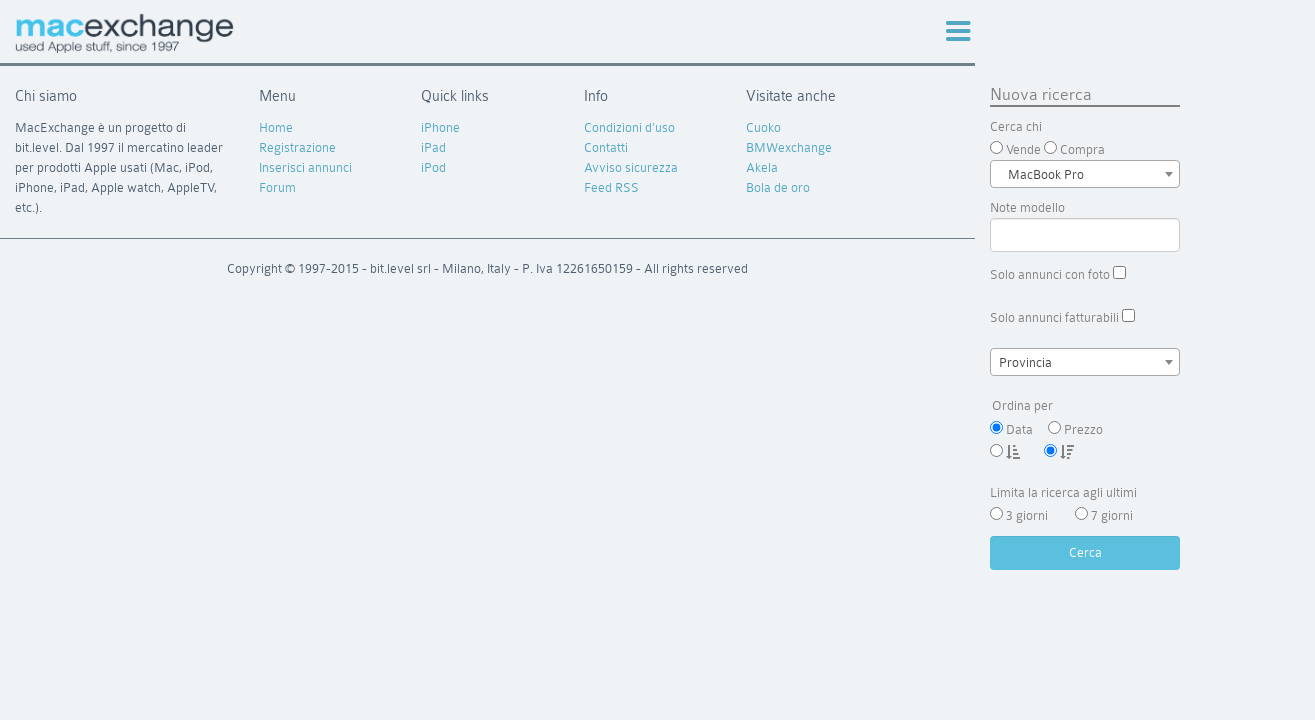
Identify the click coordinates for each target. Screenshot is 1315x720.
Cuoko (763, 127)
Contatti (606, 147)
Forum (277, 187)
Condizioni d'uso (629, 127)
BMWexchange (789, 147)
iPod (433, 167)
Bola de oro (778, 187)
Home (276, 127)
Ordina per (1085, 406)
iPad (433, 147)
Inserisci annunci (305, 167)
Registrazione (297, 147)
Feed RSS (611, 187)
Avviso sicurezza (631, 167)
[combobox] (1085, 174)
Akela (762, 167)
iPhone (440, 127)
